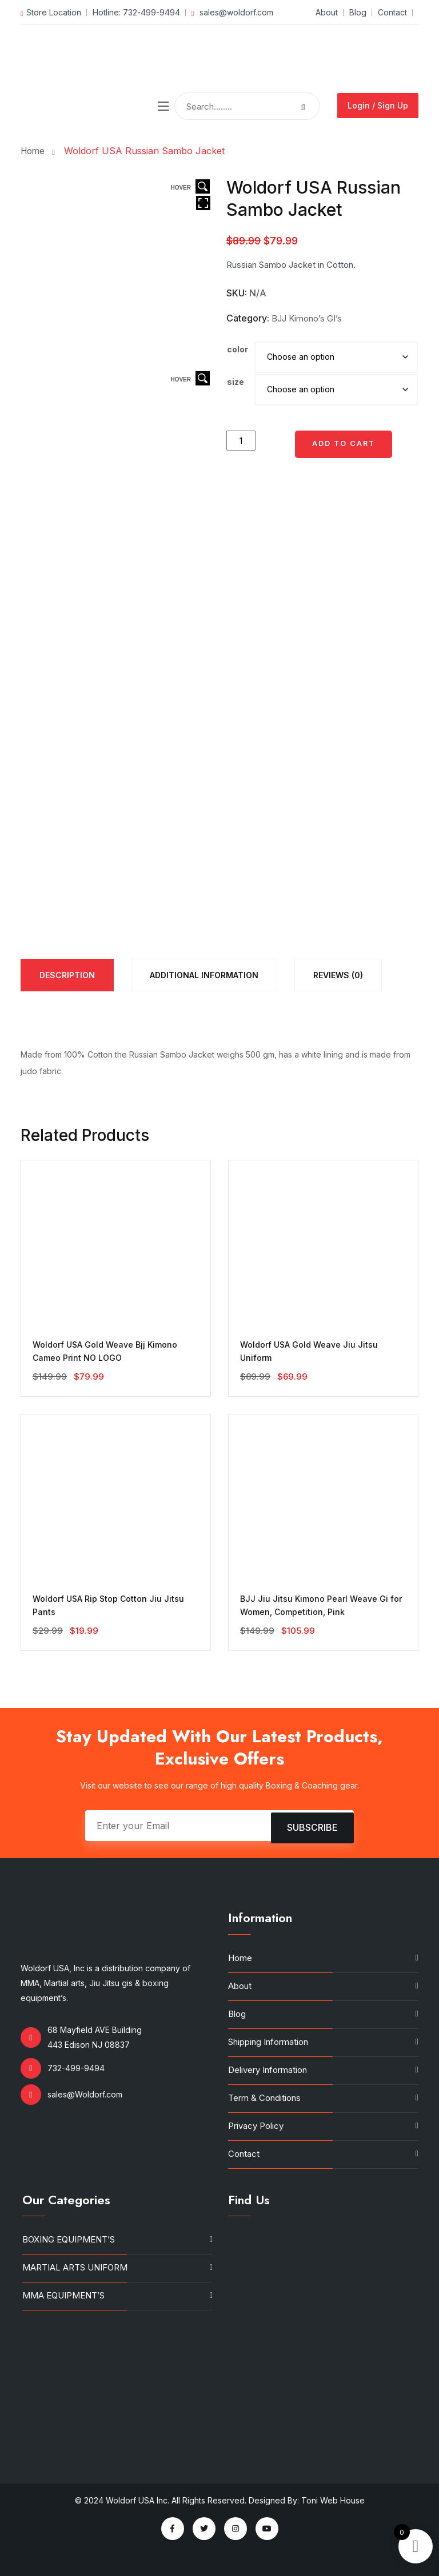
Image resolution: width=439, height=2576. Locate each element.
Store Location (51, 12)
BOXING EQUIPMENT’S (68, 2239)
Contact (392, 12)
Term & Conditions (264, 2097)
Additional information (204, 975)
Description (67, 975)
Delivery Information (267, 2069)
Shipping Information (268, 2041)
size (235, 382)
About (325, 12)
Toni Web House (333, 2500)
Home (37, 150)
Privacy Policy (256, 2125)
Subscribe (312, 1825)
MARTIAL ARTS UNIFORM (74, 2267)
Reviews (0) (338, 975)
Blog (357, 12)
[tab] (67, 975)
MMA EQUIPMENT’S (63, 2295)
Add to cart (343, 443)
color (237, 349)
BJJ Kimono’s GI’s (307, 318)
